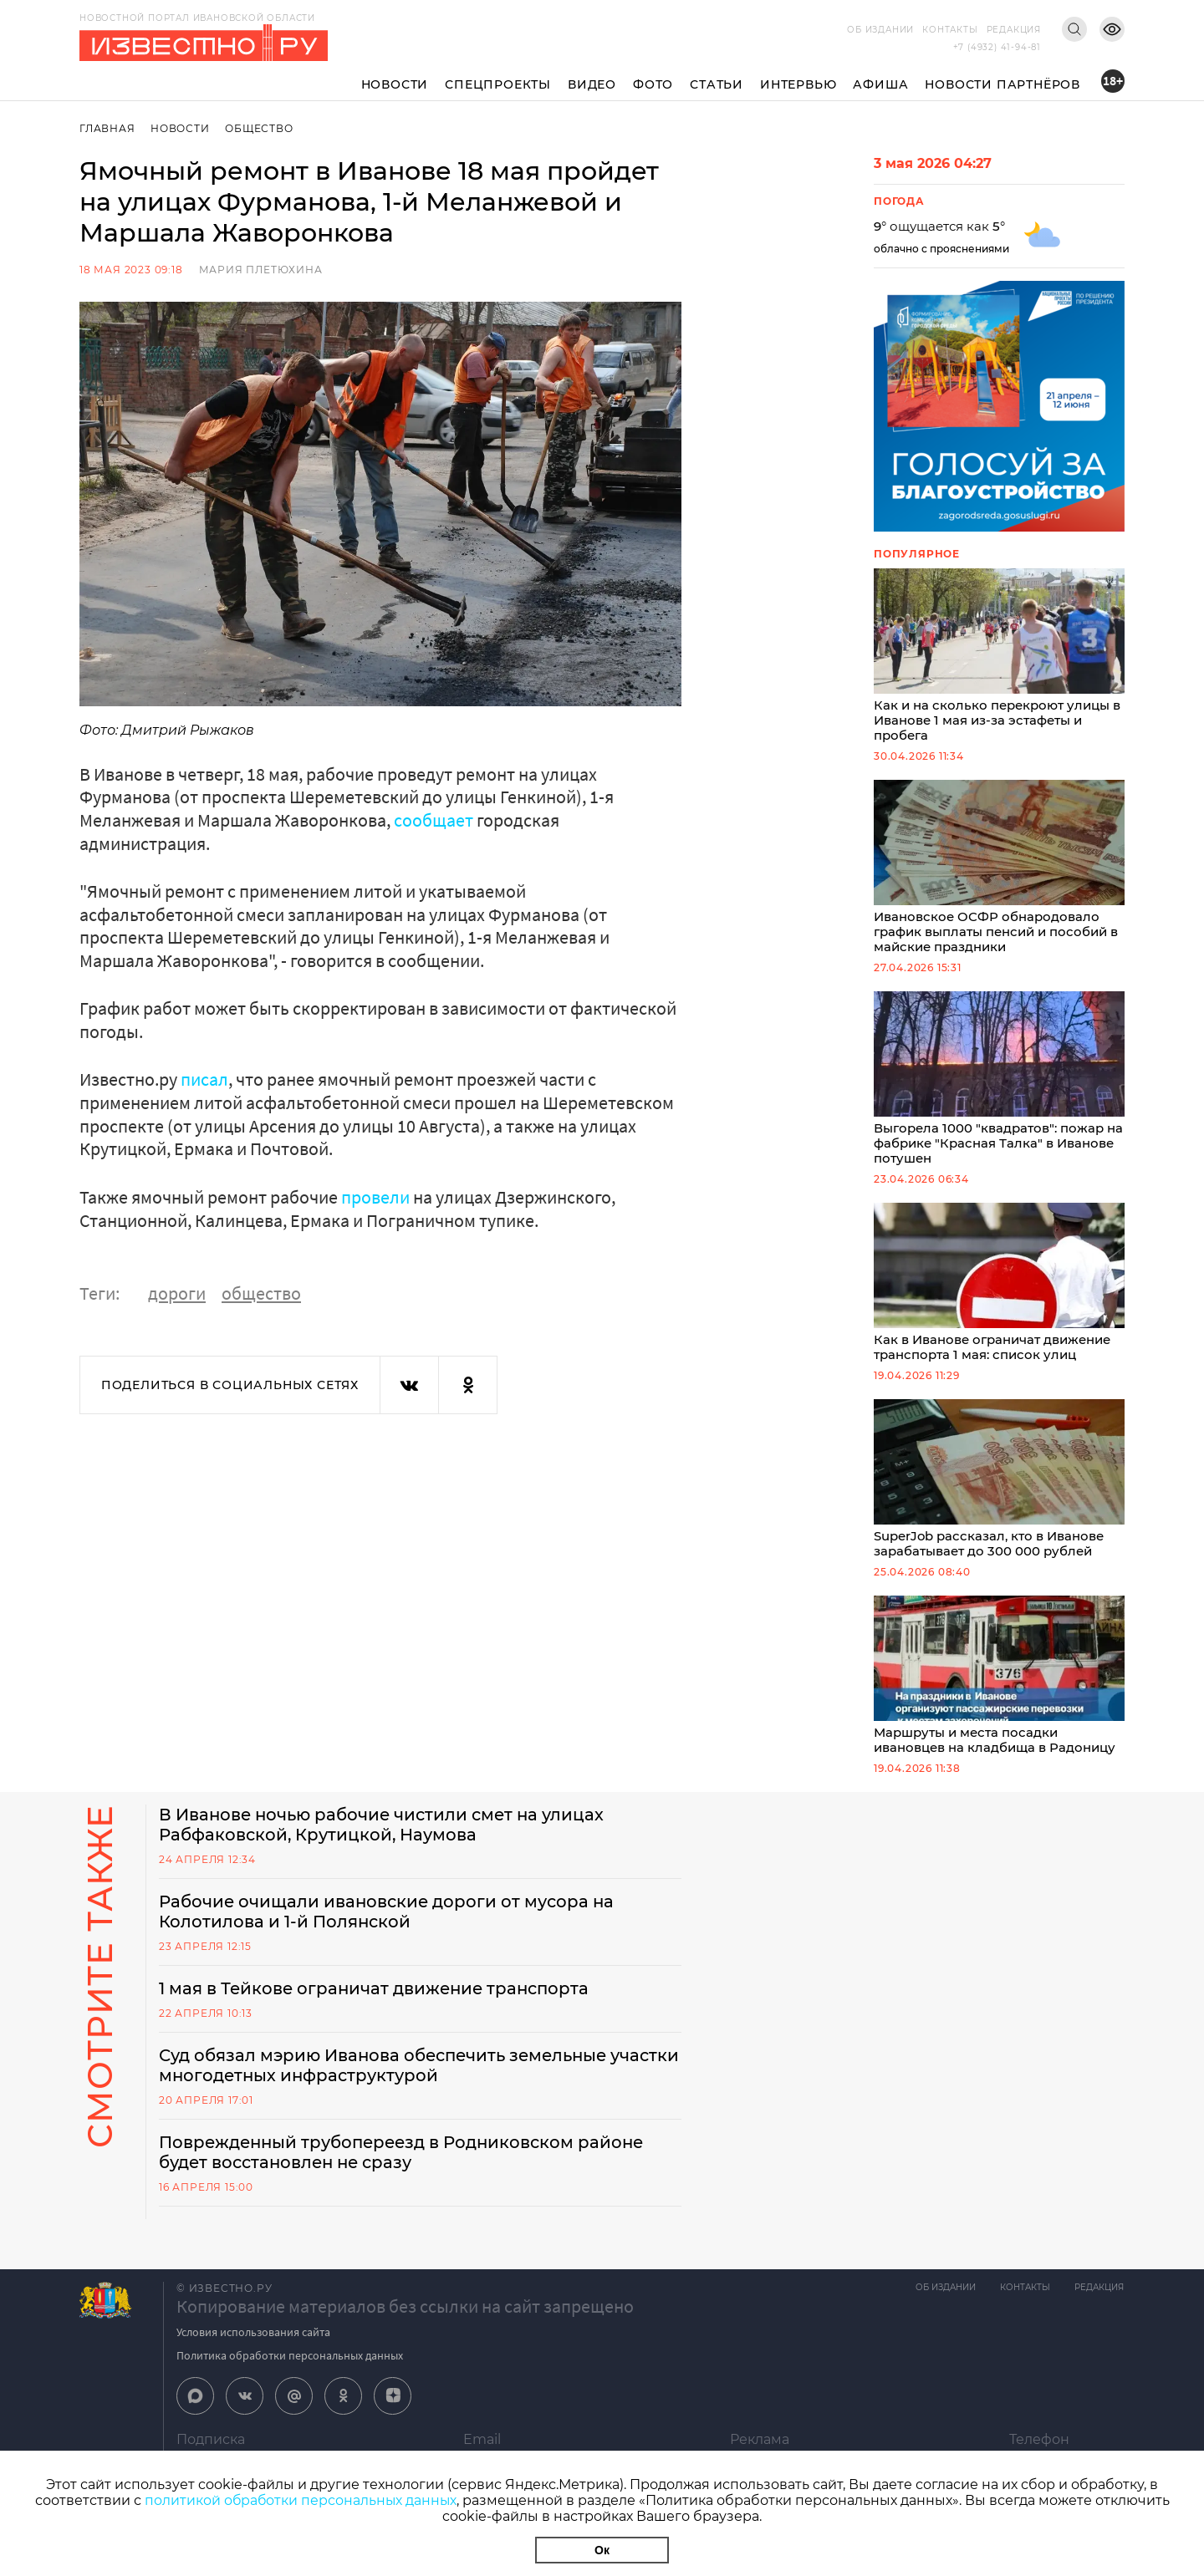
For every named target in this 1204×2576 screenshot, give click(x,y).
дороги (177, 1292)
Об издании (880, 29)
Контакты (949, 29)
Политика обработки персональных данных (289, 2367)
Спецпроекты (498, 84)
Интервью (798, 84)
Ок (602, 2550)
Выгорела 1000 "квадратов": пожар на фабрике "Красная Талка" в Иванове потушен (999, 1084)
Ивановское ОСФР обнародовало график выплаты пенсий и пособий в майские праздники (999, 871)
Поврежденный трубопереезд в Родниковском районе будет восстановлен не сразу (405, 2165)
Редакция (1014, 29)
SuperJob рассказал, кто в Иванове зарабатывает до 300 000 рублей (999, 1489)
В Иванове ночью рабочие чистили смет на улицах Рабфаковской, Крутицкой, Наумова (384, 1837)
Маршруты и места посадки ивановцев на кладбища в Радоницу (999, 1687)
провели (375, 1196)
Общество (259, 128)
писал (204, 1079)
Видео (592, 84)
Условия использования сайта (253, 2344)
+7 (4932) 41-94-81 (997, 47)
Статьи (716, 84)
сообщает (433, 820)
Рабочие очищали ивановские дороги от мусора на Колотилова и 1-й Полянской (388, 1924)
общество (261, 1292)
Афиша (880, 84)
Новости (395, 84)
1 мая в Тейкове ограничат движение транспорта (377, 2001)
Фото (653, 84)
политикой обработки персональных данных (300, 2500)
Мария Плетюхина (261, 269)
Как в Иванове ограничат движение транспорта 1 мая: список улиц (999, 1291)
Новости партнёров (1002, 84)
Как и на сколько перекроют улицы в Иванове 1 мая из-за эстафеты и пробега (999, 657)
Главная (107, 128)
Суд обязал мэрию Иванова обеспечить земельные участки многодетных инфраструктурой (387, 2078)
